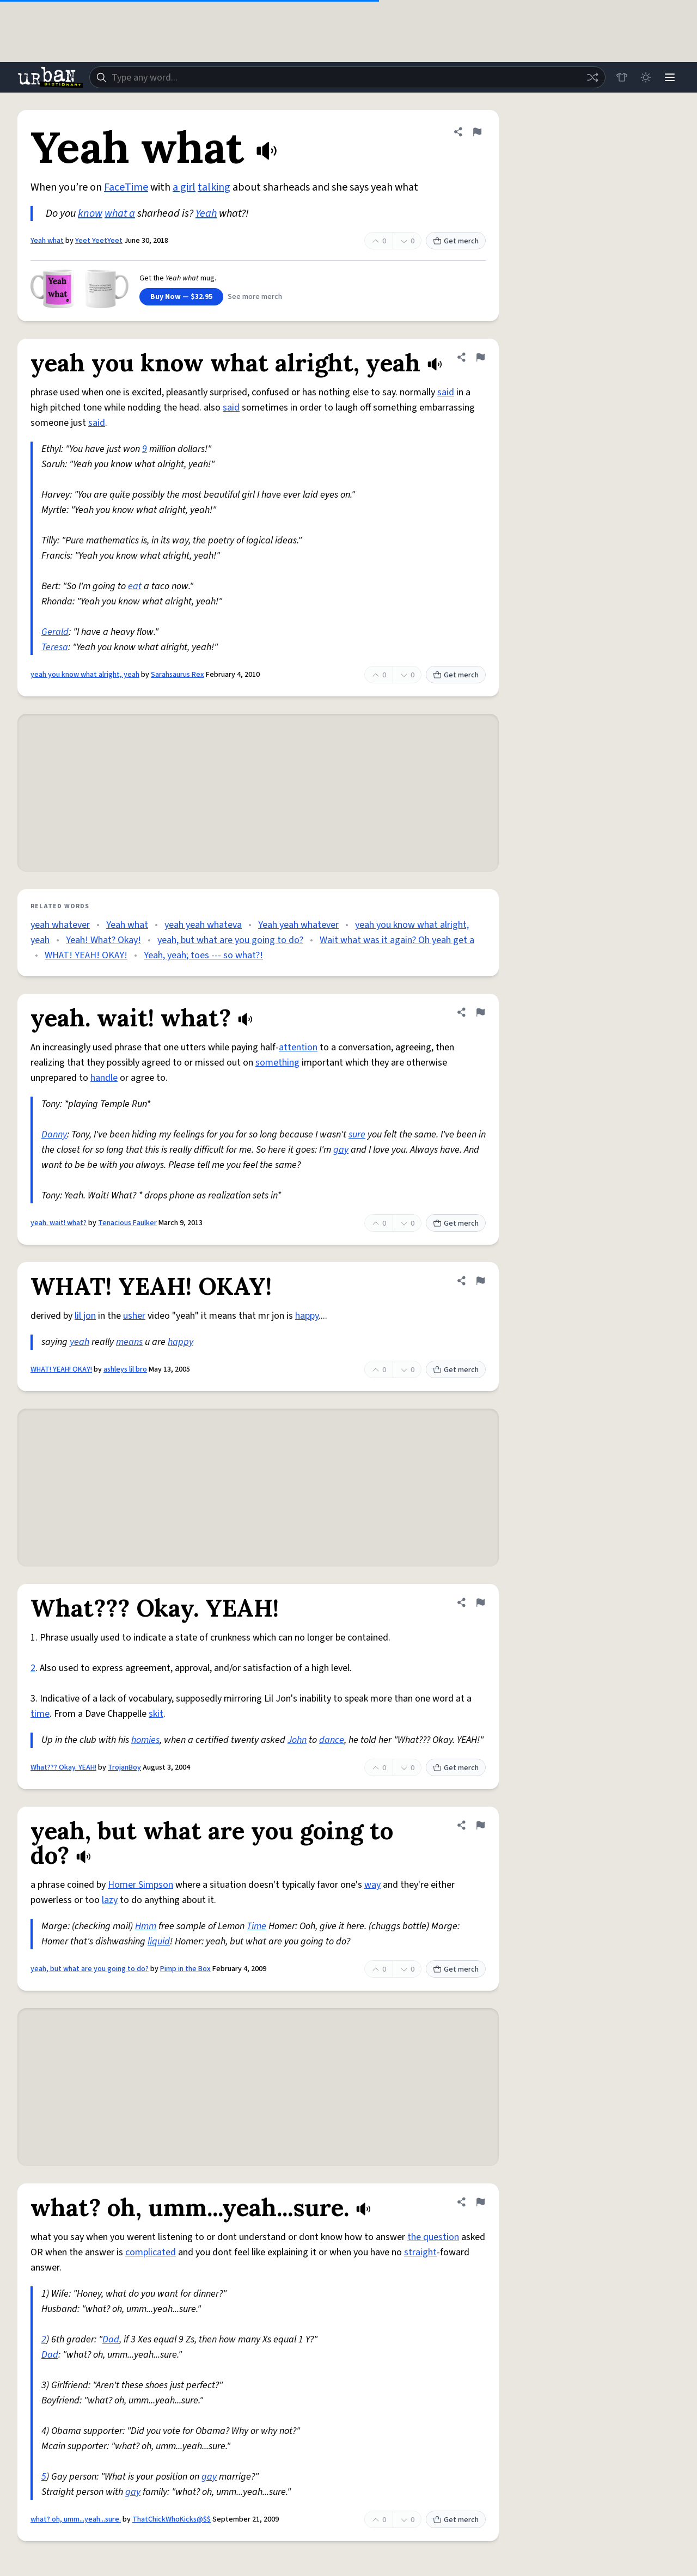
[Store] (622, 77)
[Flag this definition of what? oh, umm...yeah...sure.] (480, 2202)
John (297, 1740)
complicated (150, 2252)
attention (298, 1047)
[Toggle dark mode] (646, 77)
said (445, 392)
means (129, 1342)
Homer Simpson (140, 1885)
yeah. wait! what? (58, 1222)
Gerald (55, 632)
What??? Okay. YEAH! (63, 1767)
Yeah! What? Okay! (103, 940)
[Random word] (592, 77)
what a (120, 213)
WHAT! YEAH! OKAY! (86, 955)
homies (145, 1740)
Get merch (456, 241)
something (277, 1062)
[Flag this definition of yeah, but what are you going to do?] (480, 1825)
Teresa (54, 647)
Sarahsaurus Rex (177, 674)
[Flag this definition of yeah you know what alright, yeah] (480, 357)
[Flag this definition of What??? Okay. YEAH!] (480, 1602)
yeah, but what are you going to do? (230, 940)
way (372, 1885)
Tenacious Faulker (127, 1222)
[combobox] (347, 77)
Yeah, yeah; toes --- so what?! (203, 955)
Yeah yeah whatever (298, 925)
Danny (54, 1134)
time (40, 1714)
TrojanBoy (124, 1767)
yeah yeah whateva (203, 925)
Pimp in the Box (185, 1968)
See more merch (255, 296)
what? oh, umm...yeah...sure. (75, 2519)
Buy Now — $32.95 (181, 296)
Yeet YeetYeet (99, 240)
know (90, 213)
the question (433, 2237)
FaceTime (126, 187)
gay (340, 1150)
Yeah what (47, 240)
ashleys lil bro (125, 1369)
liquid (159, 1941)
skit (156, 1714)
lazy (110, 1900)
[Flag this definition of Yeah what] (477, 131)
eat (135, 586)
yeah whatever (60, 925)
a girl (184, 187)
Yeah (206, 213)
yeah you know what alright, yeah (84, 674)
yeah (79, 1342)
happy (307, 1316)
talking (214, 187)
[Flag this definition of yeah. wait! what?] (480, 1012)
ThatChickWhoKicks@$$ (171, 2519)
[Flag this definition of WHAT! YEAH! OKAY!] (480, 1280)
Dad (110, 2339)
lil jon (85, 1316)
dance (331, 1740)
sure (356, 1134)
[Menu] (670, 77)
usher (134, 1316)
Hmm (145, 1926)
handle (104, 1078)
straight (420, 2252)
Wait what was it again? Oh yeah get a (397, 940)
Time (256, 1926)
